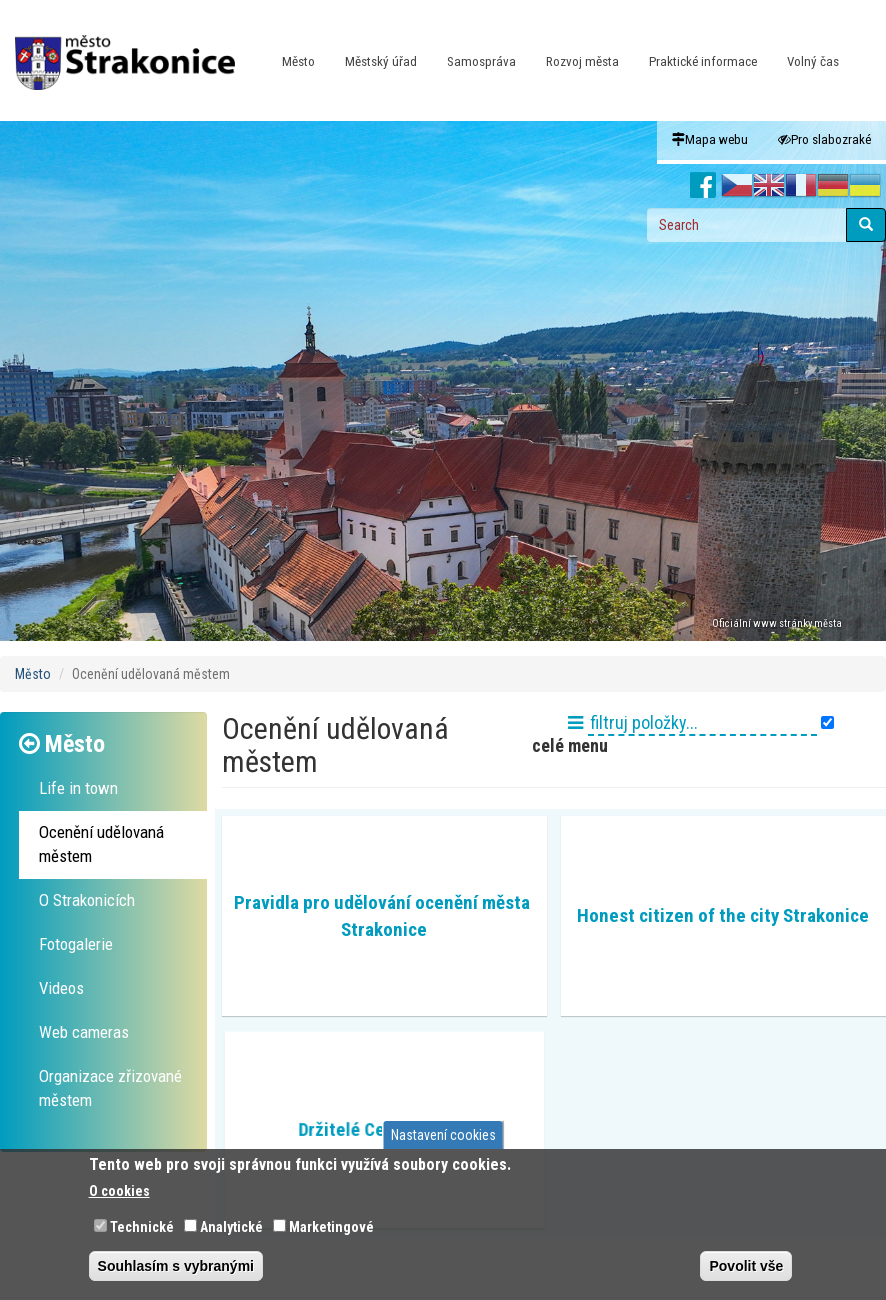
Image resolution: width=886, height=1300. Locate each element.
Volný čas (813, 61)
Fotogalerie (76, 944)
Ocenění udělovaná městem (101, 844)
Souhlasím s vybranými (176, 1266)
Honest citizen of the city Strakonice (723, 915)
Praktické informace (703, 61)
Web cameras (84, 1032)
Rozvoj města (582, 61)
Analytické (231, 1227)
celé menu (568, 746)
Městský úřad (381, 61)
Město (298, 61)
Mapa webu (710, 139)
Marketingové (331, 1227)
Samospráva (481, 61)
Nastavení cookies (443, 1135)
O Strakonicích (87, 900)
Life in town (78, 788)
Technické (142, 1227)
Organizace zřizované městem (110, 1088)
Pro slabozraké (824, 139)
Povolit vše (746, 1266)
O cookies (119, 1191)
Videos (61, 988)
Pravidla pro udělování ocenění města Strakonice (384, 916)
